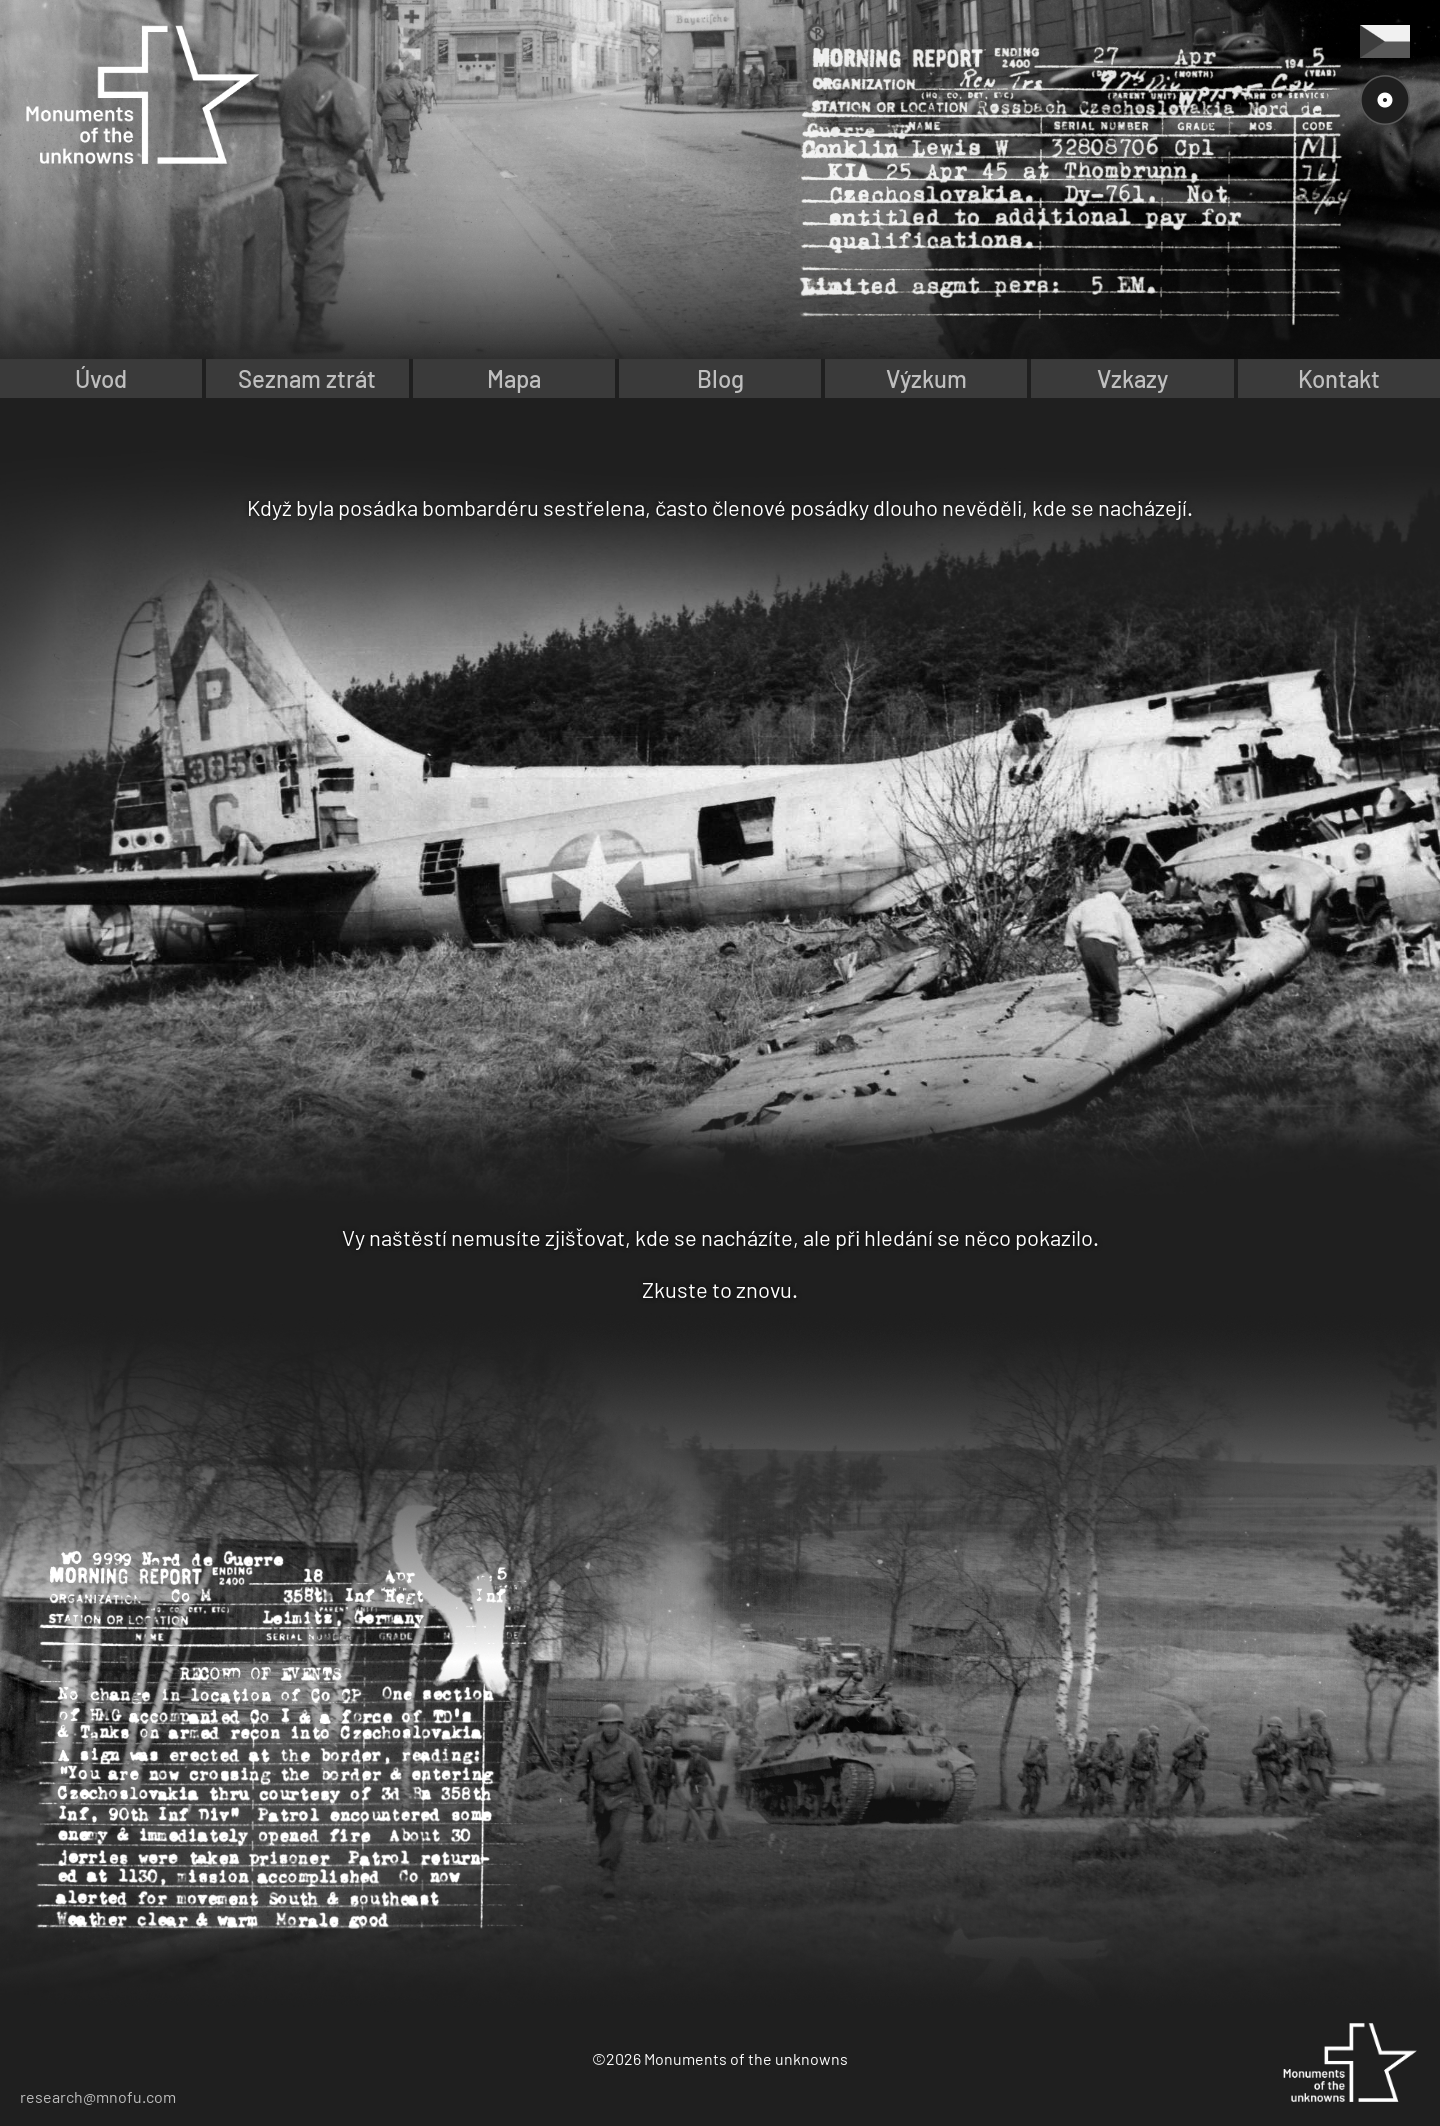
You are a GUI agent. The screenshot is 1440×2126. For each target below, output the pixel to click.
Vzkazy (1132, 378)
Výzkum (926, 378)
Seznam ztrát (307, 378)
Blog (720, 378)
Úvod (101, 378)
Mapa (514, 378)
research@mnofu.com (98, 2096)
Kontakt (1339, 378)
